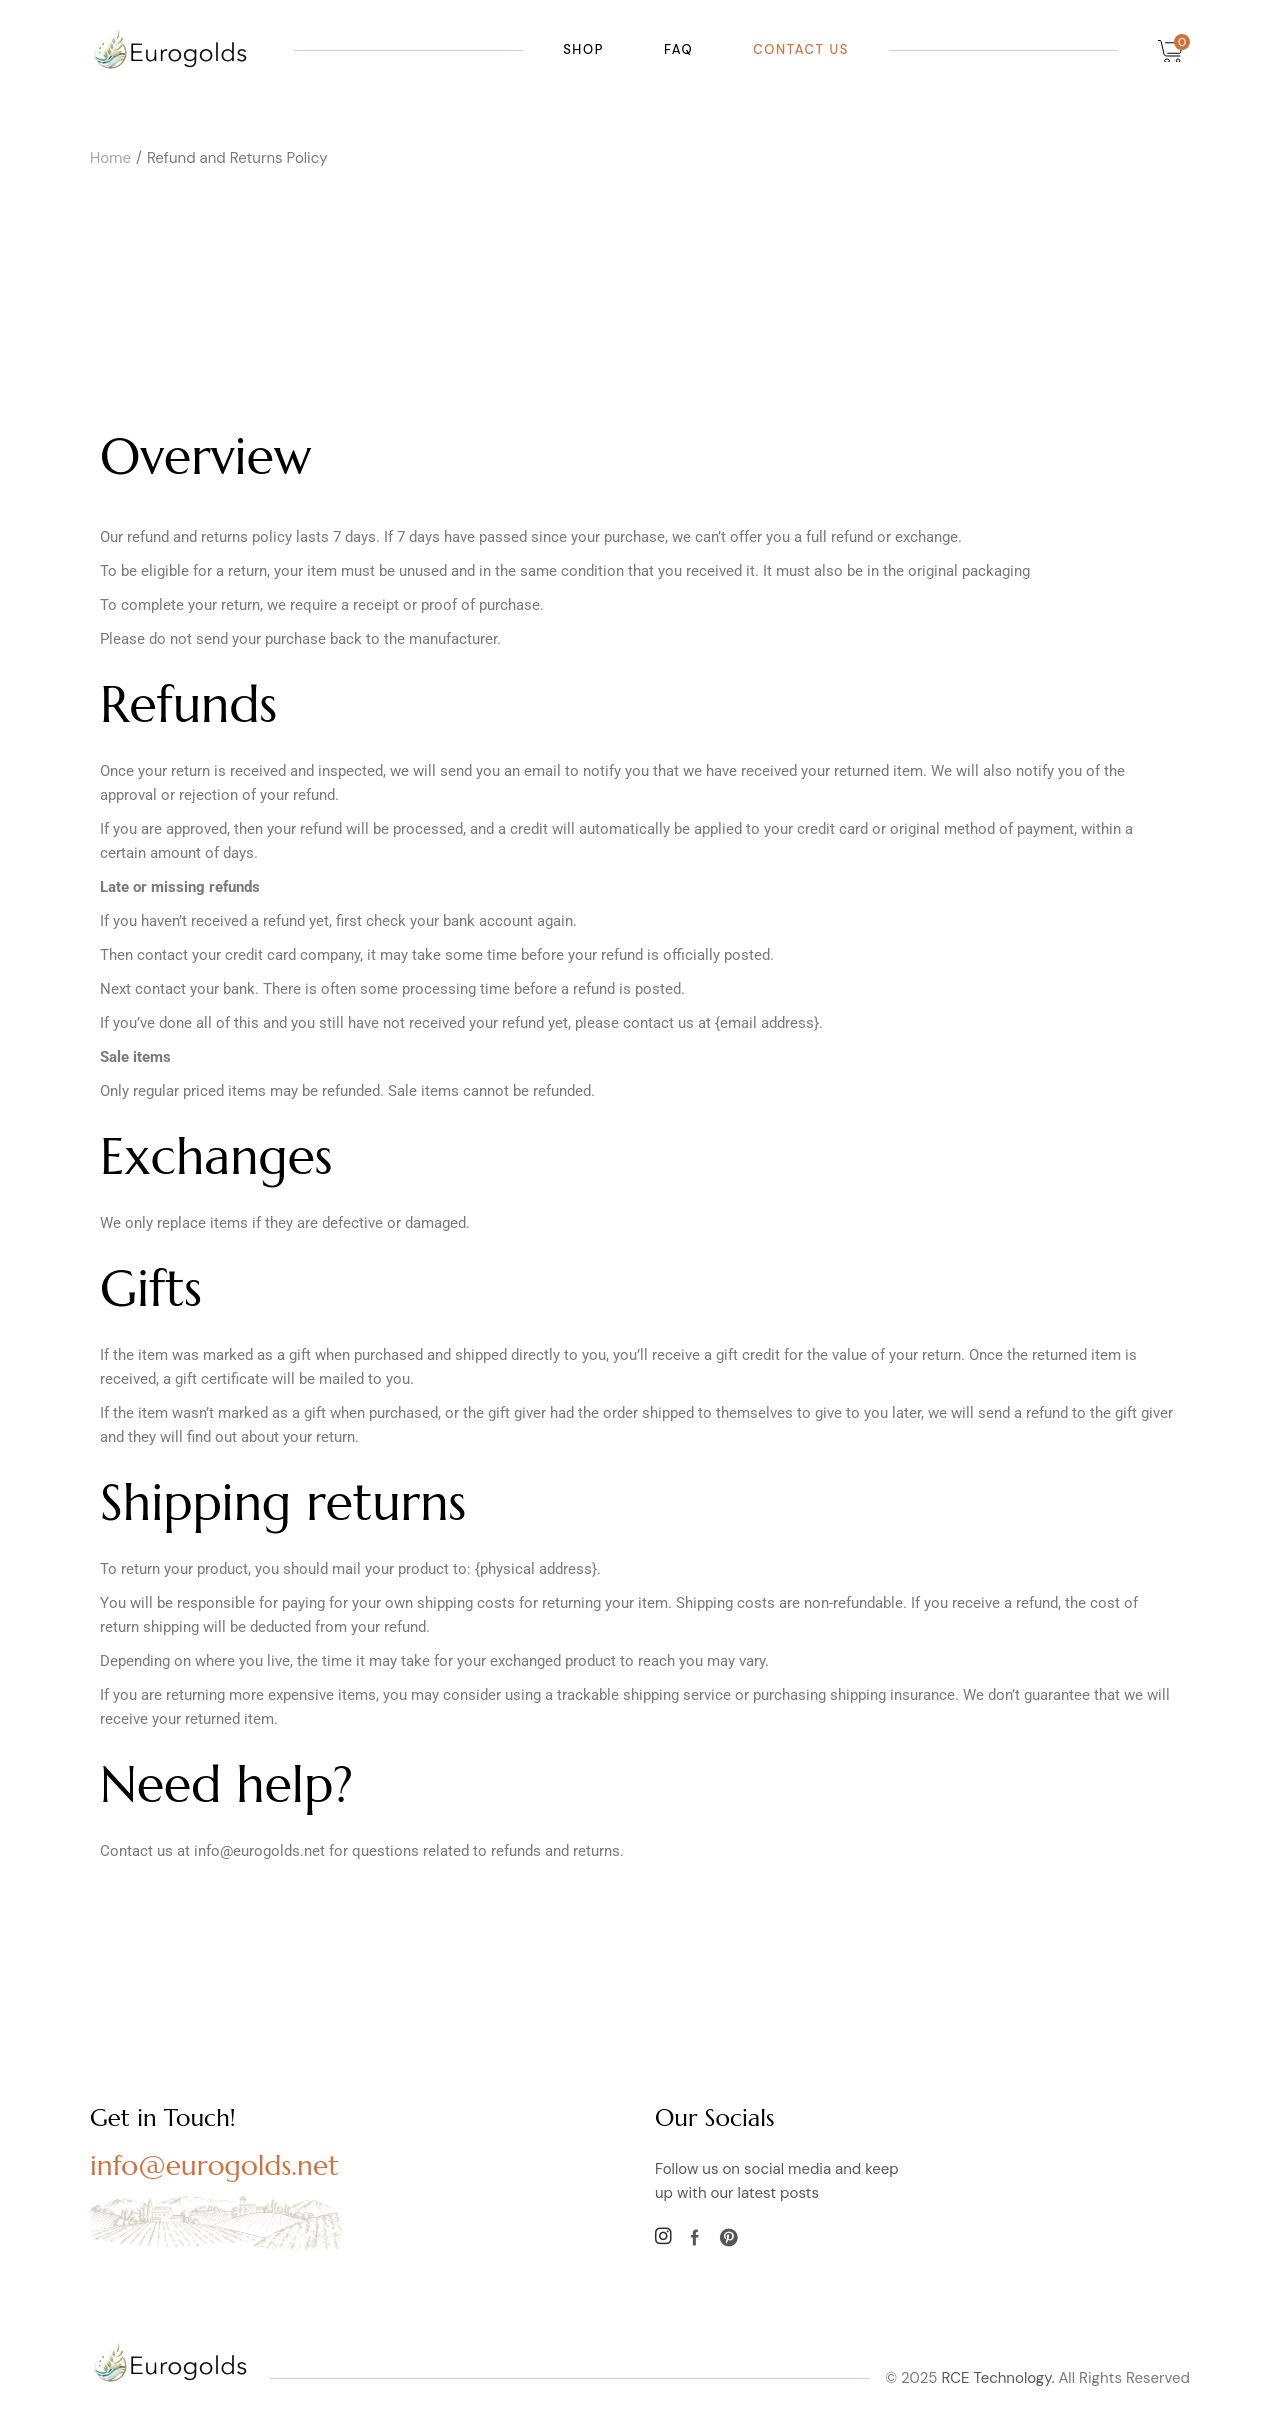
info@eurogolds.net (214, 2165)
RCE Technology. (997, 2378)
